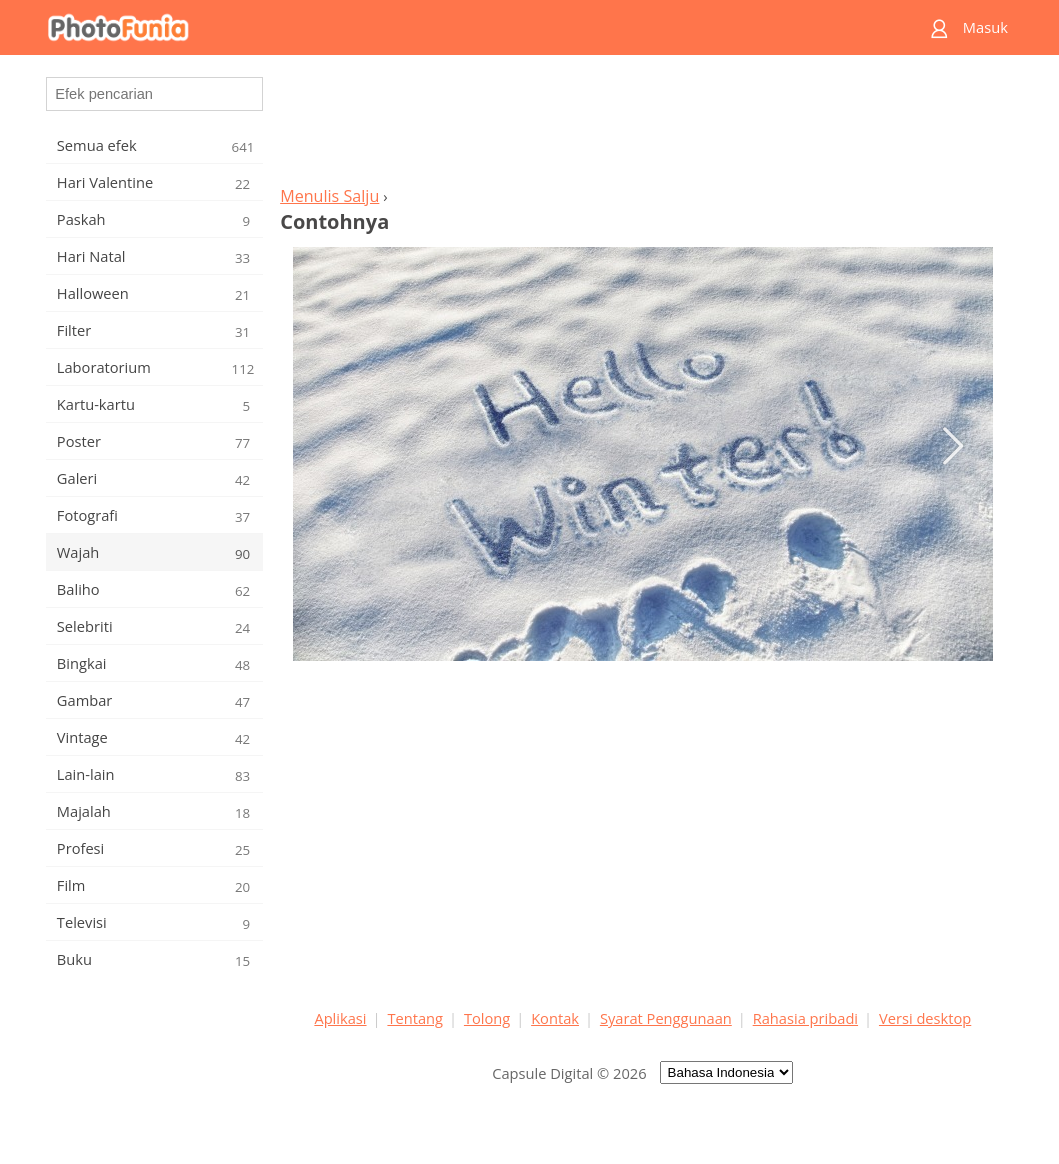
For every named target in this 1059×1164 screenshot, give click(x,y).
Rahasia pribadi (805, 1018)
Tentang (415, 1018)
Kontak (555, 1018)
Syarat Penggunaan (666, 1018)
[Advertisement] (643, 126)
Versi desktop (925, 1018)
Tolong (487, 1018)
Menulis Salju (329, 196)
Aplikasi (340, 1018)
